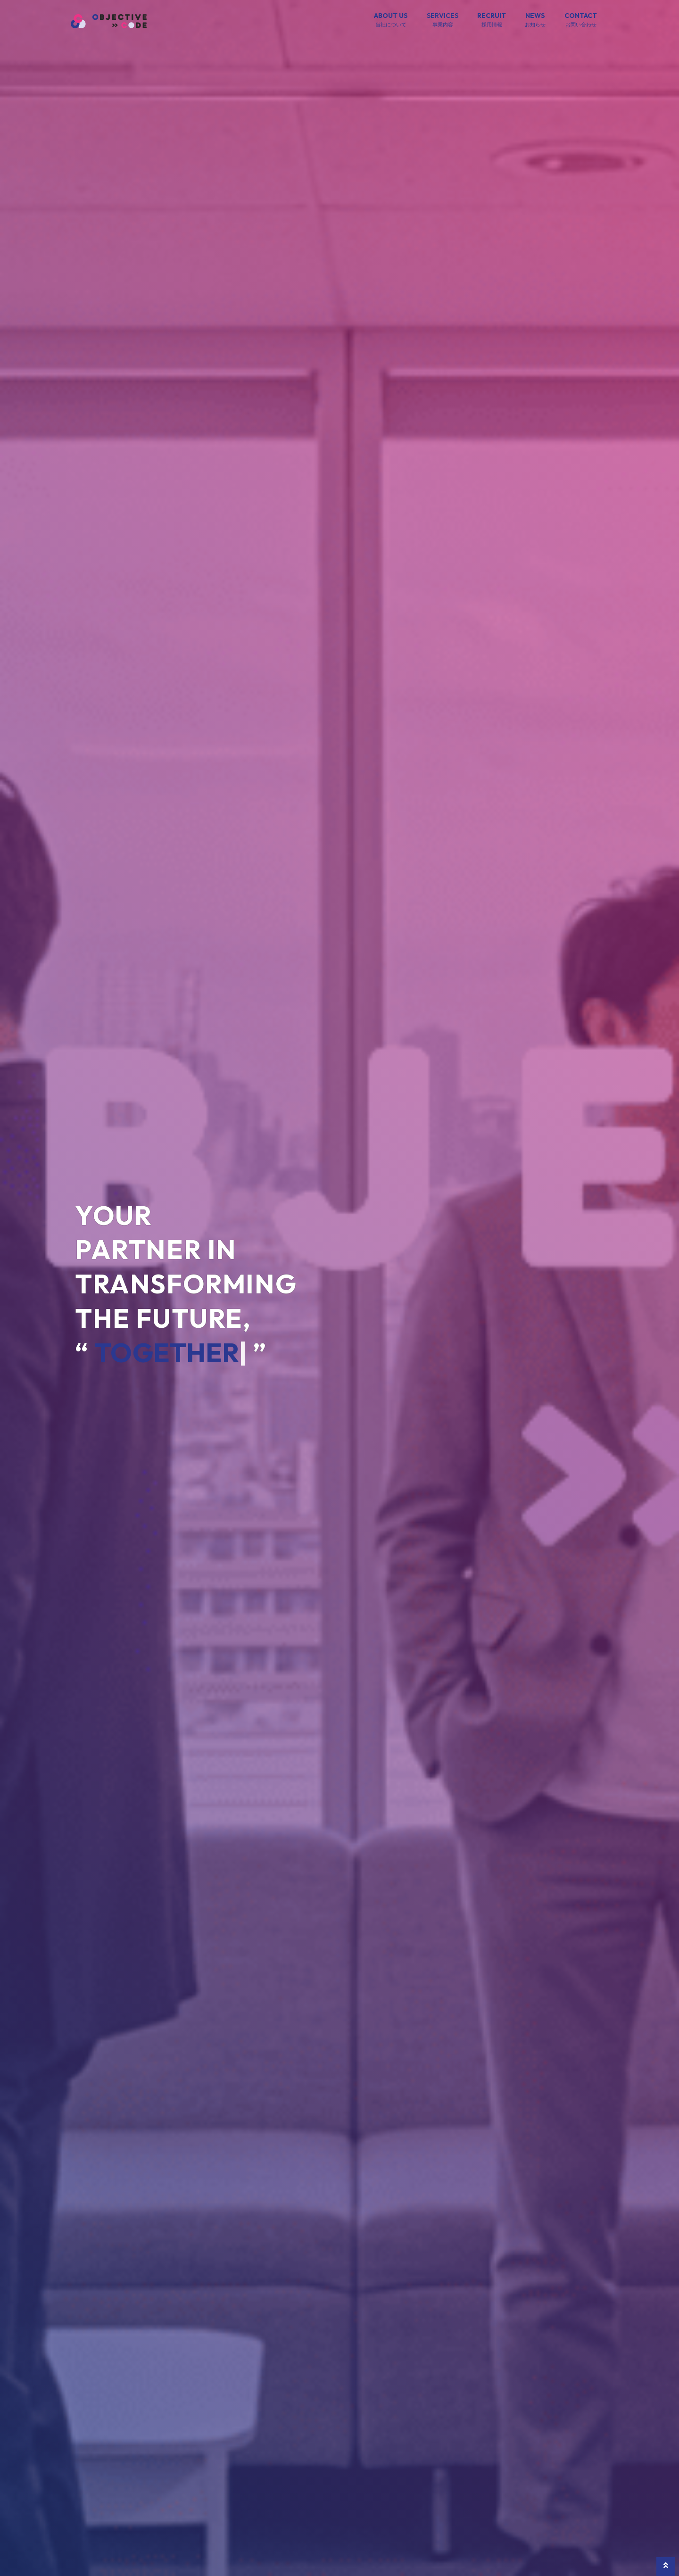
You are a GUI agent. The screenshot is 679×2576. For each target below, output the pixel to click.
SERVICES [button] (442, 20)
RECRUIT (491, 20)
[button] (665, 2566)
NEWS (535, 20)
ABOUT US (391, 20)
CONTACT (580, 20)
